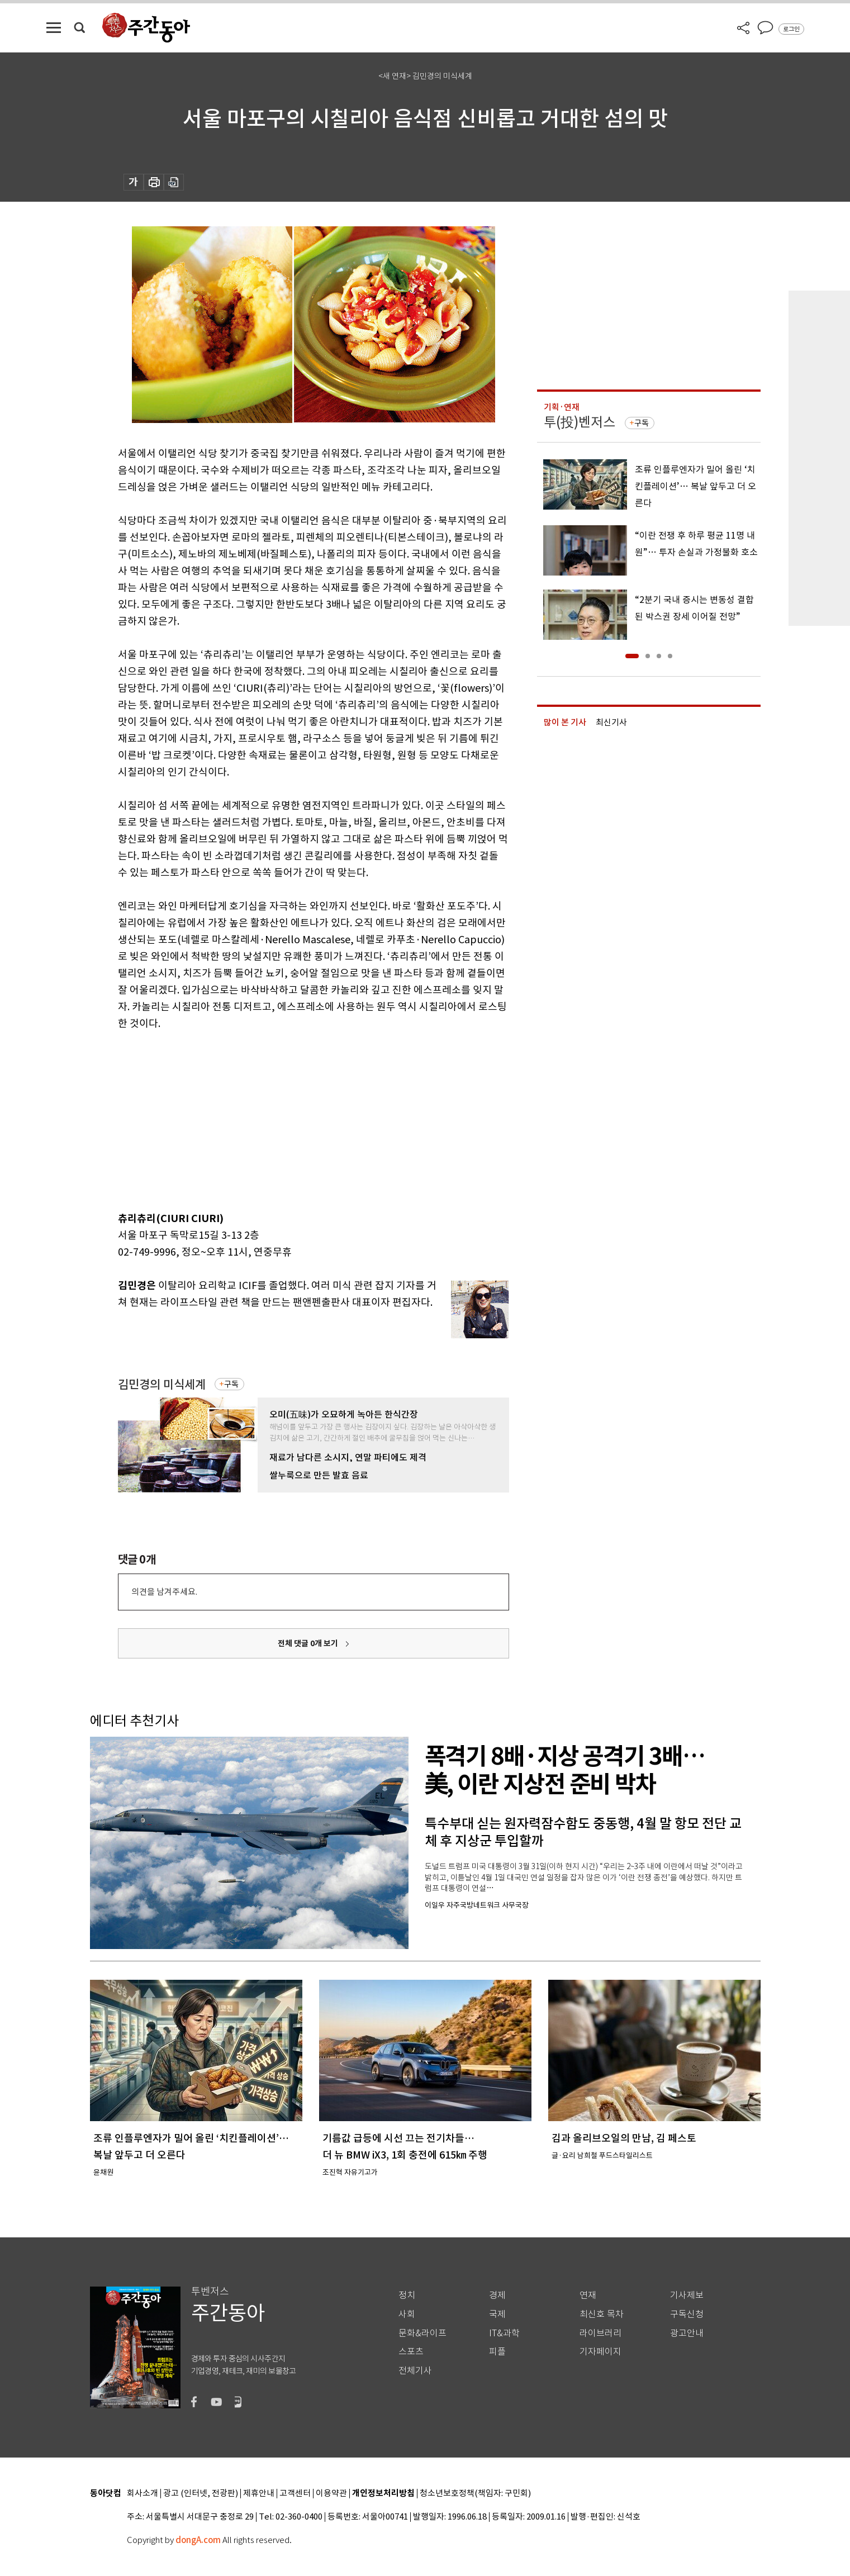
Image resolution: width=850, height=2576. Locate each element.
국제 (497, 2314)
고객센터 (295, 2493)
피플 (497, 2351)
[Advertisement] (285, 1119)
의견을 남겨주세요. (164, 1591)
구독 (231, 1384)
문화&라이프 (422, 2333)
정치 (406, 2295)
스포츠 (411, 2351)
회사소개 (142, 2493)
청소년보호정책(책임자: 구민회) (475, 2493)
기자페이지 (600, 2351)
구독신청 (687, 2314)
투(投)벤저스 (579, 422)
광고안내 (687, 2333)
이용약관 (331, 2493)
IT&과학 (504, 2333)
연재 (588, 2295)
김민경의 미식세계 (162, 1384)
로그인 (791, 29)
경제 (497, 2295)
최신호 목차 (602, 2314)
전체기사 (415, 2370)
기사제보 (687, 2295)
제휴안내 (258, 2493)
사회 (406, 2314)
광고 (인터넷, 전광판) (200, 2493)
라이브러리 (600, 2333)
